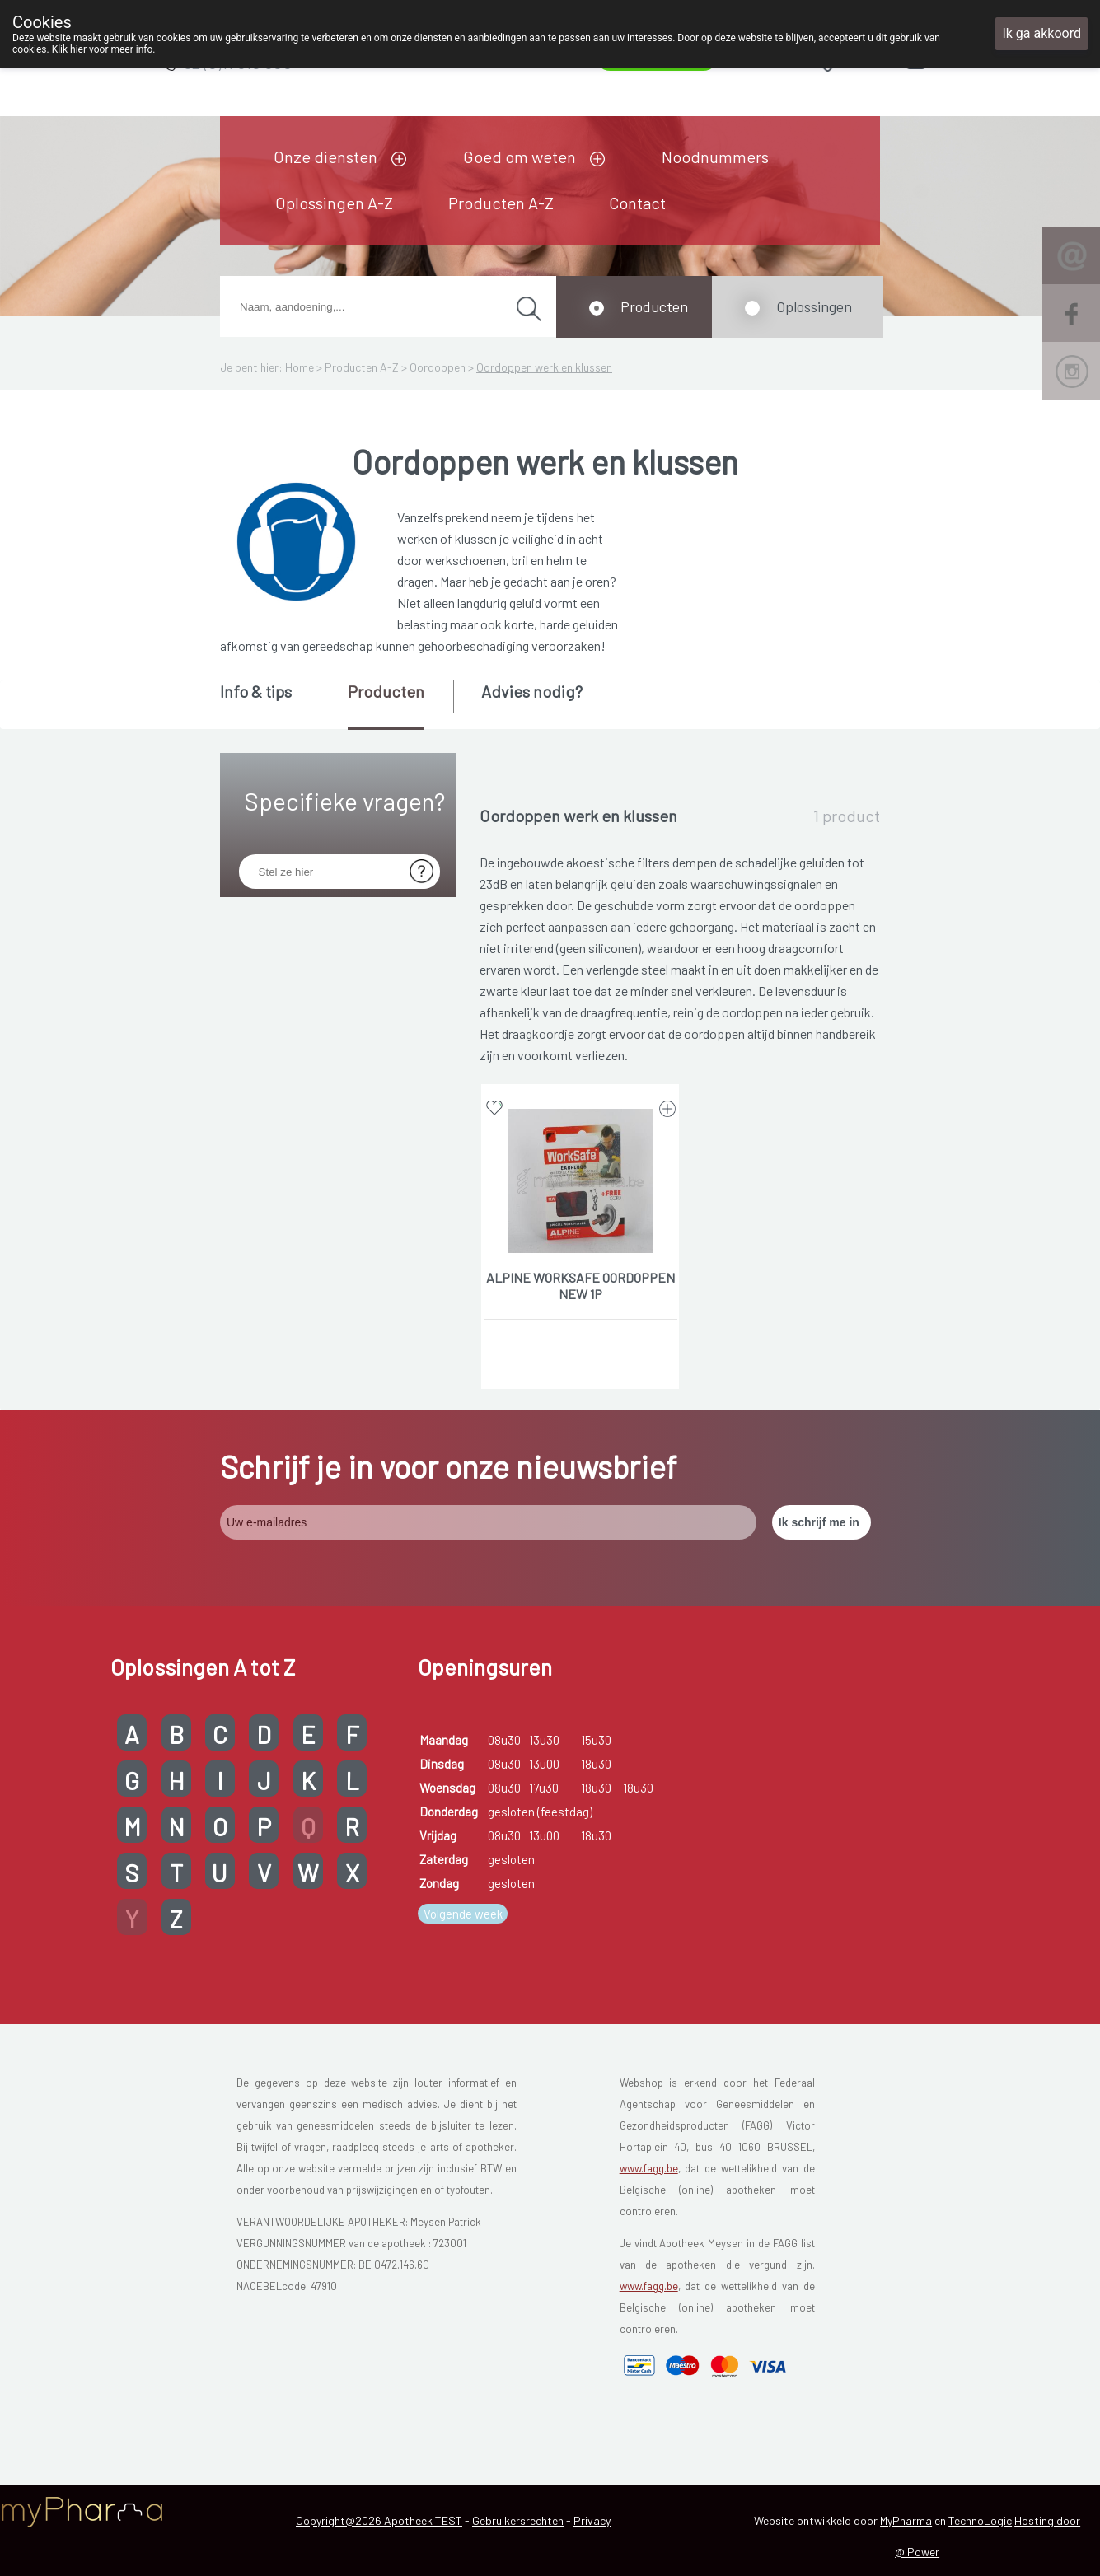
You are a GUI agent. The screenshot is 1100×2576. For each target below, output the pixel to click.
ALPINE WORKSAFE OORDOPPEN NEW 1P (580, 1285)
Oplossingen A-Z (334, 203)
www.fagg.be (649, 2168)
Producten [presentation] (386, 691)
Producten (654, 306)
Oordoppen (438, 367)
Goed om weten (519, 156)
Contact (637, 203)
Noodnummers (715, 156)
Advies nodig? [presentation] (532, 691)
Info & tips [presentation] (256, 691)
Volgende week (463, 1913)
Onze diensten (325, 156)
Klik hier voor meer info (102, 49)
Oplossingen (814, 306)
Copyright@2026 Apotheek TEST (379, 2520)
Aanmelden (974, 59)
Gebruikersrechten (518, 2520)
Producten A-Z (501, 203)
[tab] (269, 703)
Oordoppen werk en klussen (544, 367)
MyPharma (906, 2520)
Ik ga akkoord (1041, 33)
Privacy (592, 2520)
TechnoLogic (980, 2520)
